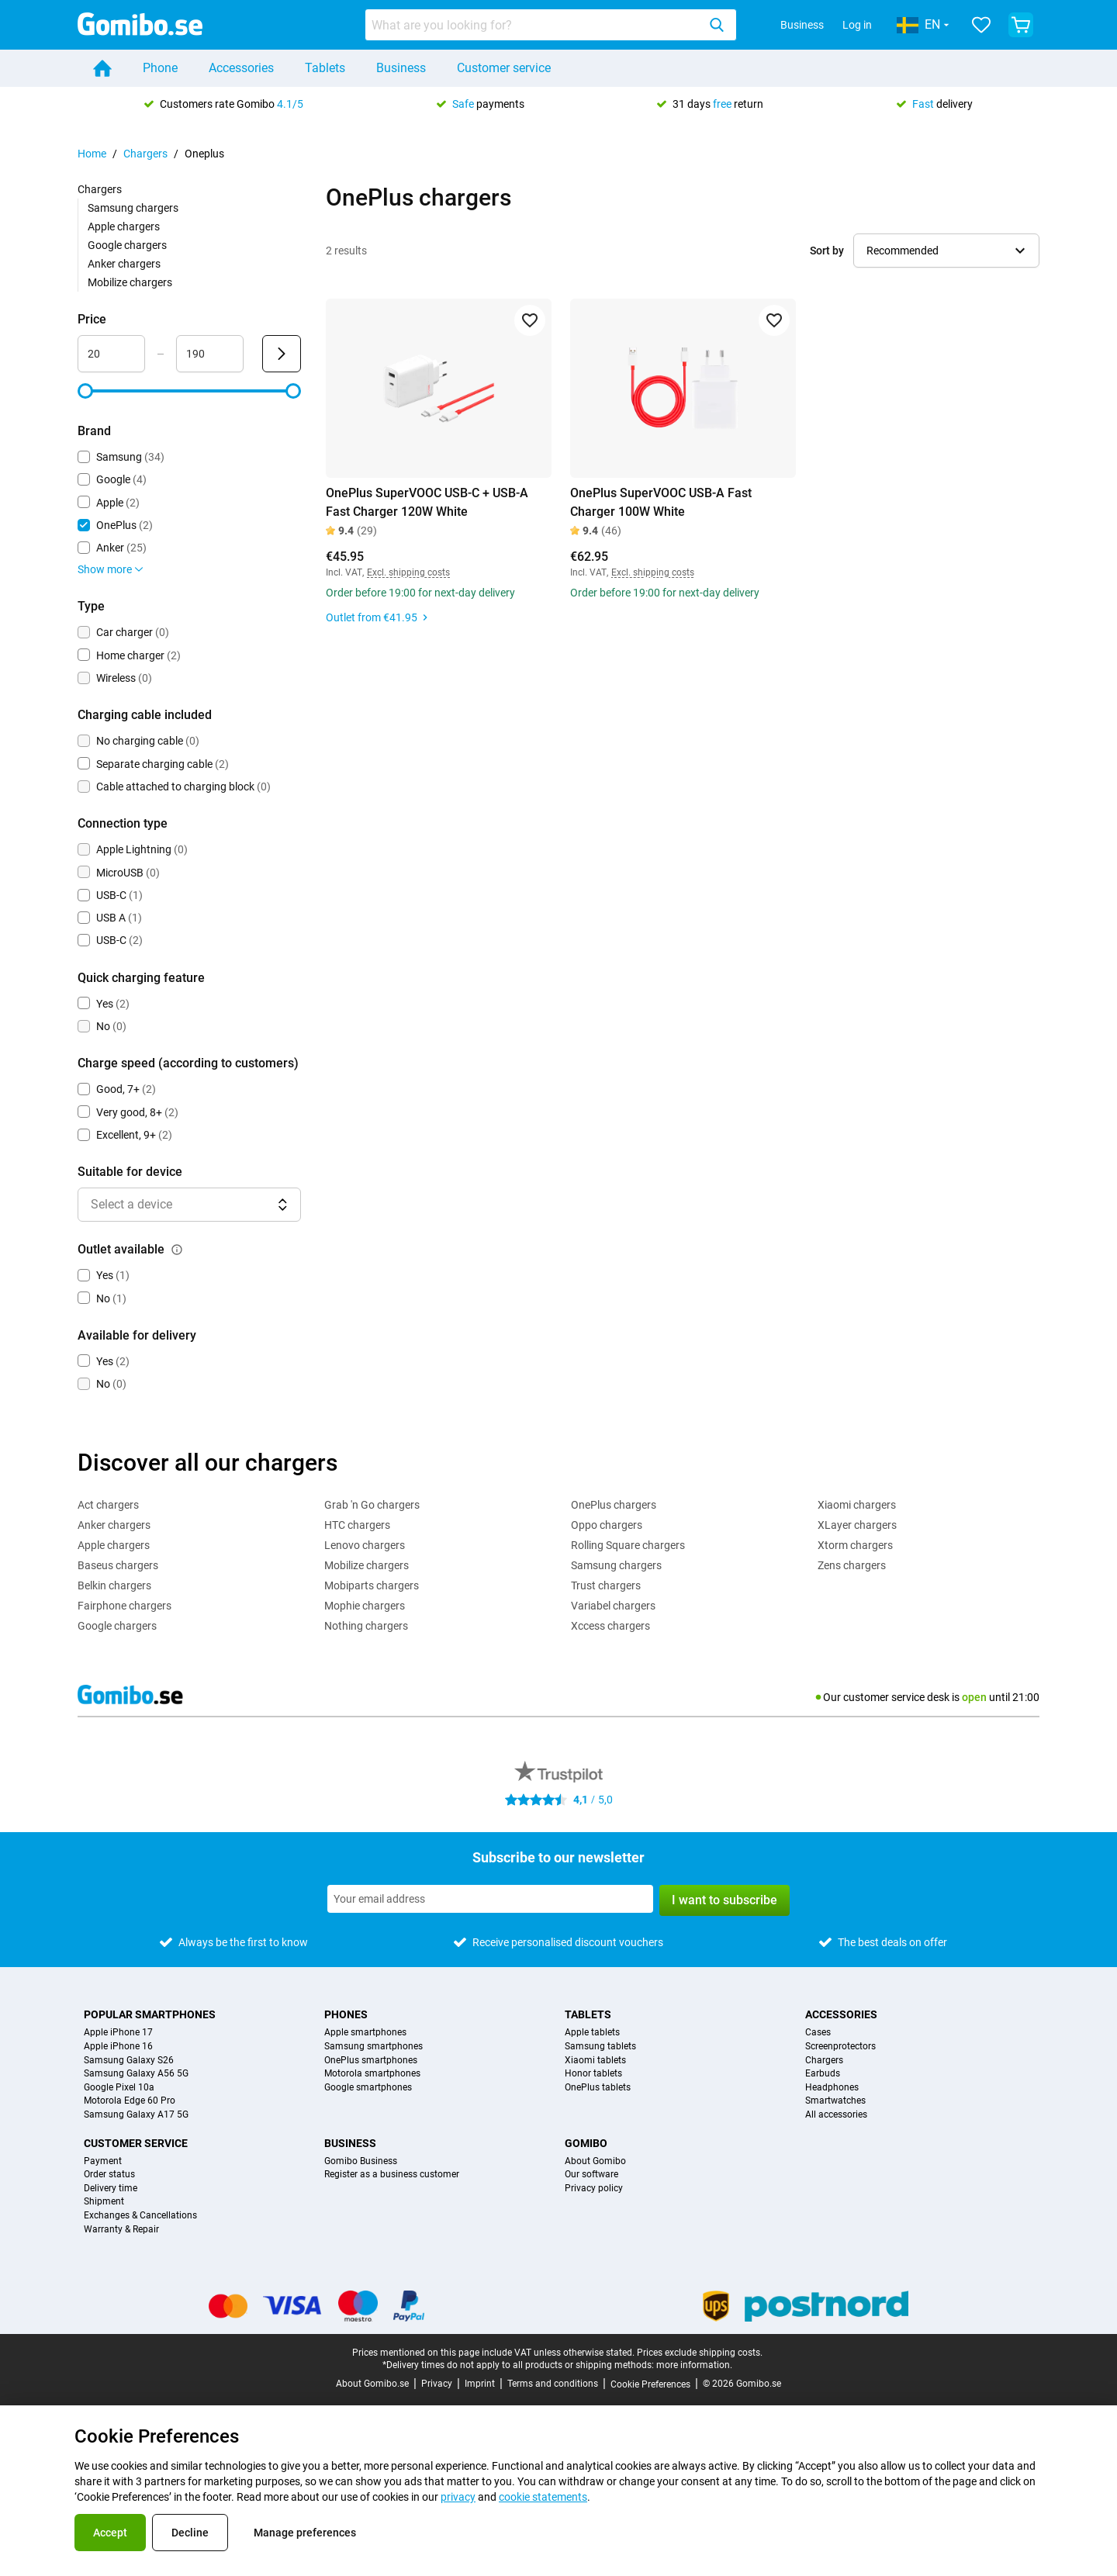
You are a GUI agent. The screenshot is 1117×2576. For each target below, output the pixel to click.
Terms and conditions (552, 2383)
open (974, 1697)
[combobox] (551, 25)
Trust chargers (606, 1585)
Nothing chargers (366, 1626)
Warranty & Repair (121, 2230)
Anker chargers (124, 264)
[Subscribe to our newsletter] (490, 1899)
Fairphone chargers (124, 1605)
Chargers (145, 153)
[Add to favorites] (529, 320)
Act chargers (108, 1505)
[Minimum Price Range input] (111, 353)
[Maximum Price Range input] (210, 353)
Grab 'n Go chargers (372, 1505)
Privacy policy (594, 2189)
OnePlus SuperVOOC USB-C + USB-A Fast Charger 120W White (427, 502)
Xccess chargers (610, 1626)
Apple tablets (592, 2033)
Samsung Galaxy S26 (129, 2061)
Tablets (325, 68)
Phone (160, 68)
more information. (694, 2365)
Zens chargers (852, 1565)
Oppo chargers (606, 1525)
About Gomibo (595, 2161)
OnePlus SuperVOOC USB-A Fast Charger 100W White (661, 502)
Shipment (104, 2202)
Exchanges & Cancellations (140, 2216)
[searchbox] (534, 24)
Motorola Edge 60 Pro (129, 2101)
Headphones (832, 2088)
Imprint (480, 2383)
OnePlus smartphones (370, 2061)
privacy (458, 2497)
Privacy (436, 2383)
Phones (346, 2014)
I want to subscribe (724, 1900)
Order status (109, 2175)
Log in (857, 25)
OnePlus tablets (598, 2088)
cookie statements (543, 2497)
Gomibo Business (360, 2161)
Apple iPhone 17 (118, 2033)
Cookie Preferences (650, 2384)
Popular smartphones (150, 2014)
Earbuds (822, 2074)
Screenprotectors (840, 2047)
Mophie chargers (364, 1605)
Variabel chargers (613, 1605)
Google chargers (127, 245)
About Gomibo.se (372, 2383)
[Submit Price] (281, 353)
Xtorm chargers (855, 1545)
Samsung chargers (133, 208)
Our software (591, 2175)
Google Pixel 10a (119, 2088)
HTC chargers (357, 1525)
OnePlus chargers (613, 1505)
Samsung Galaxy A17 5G (136, 2115)
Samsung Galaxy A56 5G (136, 2074)
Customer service (504, 68)
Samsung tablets (600, 2047)
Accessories (241, 68)
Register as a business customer (391, 2175)
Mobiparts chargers (371, 1585)
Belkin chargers (114, 1585)
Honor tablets (593, 2074)
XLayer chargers (857, 1525)
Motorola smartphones (372, 2074)
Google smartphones (368, 2088)
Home (92, 153)
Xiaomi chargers (857, 1505)
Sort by (827, 250)
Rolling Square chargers (628, 1545)
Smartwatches (835, 2101)
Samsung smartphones (373, 2047)
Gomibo (586, 2143)
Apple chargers (124, 226)
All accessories (836, 2115)
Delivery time (110, 2189)
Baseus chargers (118, 1565)
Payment (103, 2161)
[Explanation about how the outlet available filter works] (177, 1249)
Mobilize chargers (130, 282)
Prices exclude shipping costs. (700, 2352)
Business (802, 25)
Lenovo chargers (364, 1545)
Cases (818, 2033)
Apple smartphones (365, 2033)
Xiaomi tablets (595, 2061)
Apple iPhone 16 (118, 2047)
